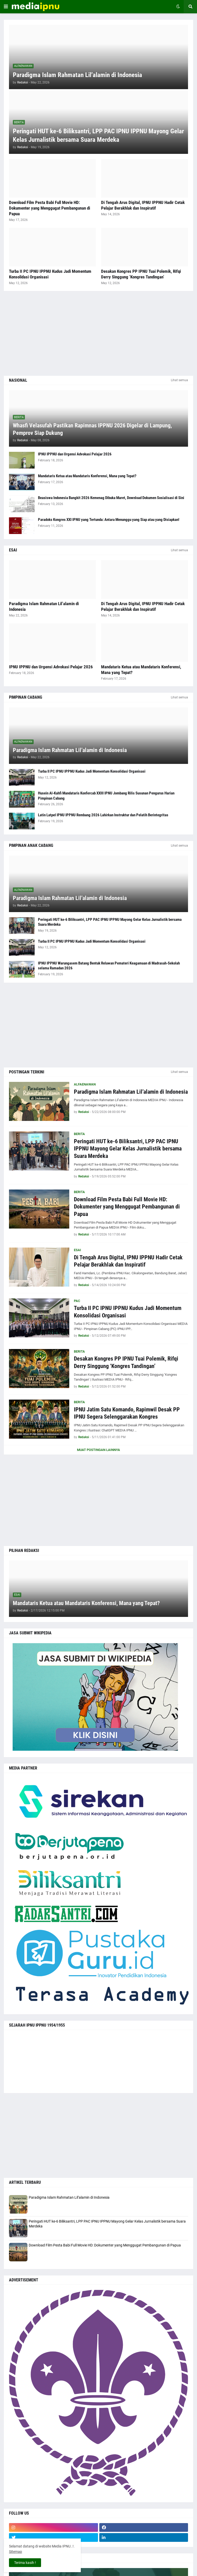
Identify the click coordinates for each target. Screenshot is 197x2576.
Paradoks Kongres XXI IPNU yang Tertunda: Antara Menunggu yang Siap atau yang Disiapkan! (108, 519)
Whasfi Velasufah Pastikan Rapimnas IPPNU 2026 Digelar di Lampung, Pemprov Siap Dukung (92, 429)
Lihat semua (179, 380)
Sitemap (15, 2552)
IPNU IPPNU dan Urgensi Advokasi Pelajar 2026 (75, 454)
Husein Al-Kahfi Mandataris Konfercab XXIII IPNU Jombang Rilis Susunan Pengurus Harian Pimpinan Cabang (106, 796)
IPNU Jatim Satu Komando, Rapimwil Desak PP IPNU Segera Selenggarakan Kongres (127, 1413)
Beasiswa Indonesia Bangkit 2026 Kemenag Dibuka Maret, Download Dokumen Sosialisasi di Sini (111, 497)
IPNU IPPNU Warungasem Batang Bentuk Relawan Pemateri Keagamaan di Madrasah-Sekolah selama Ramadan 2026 (109, 966)
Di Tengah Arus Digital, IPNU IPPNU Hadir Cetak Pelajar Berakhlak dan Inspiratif (143, 205)
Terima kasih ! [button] (25, 2563)
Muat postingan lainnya (98, 1450)
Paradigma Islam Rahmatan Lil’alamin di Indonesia (77, 75)
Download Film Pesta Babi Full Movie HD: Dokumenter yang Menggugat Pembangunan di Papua (49, 208)
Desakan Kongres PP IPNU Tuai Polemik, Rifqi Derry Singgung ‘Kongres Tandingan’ (141, 274)
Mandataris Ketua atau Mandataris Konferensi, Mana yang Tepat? (87, 476)
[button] (6, 6)
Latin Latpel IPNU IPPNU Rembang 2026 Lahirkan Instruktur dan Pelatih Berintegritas (103, 815)
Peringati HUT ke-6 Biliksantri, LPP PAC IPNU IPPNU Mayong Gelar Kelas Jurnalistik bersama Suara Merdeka (98, 135)
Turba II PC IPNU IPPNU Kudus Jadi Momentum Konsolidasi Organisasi (50, 274)
